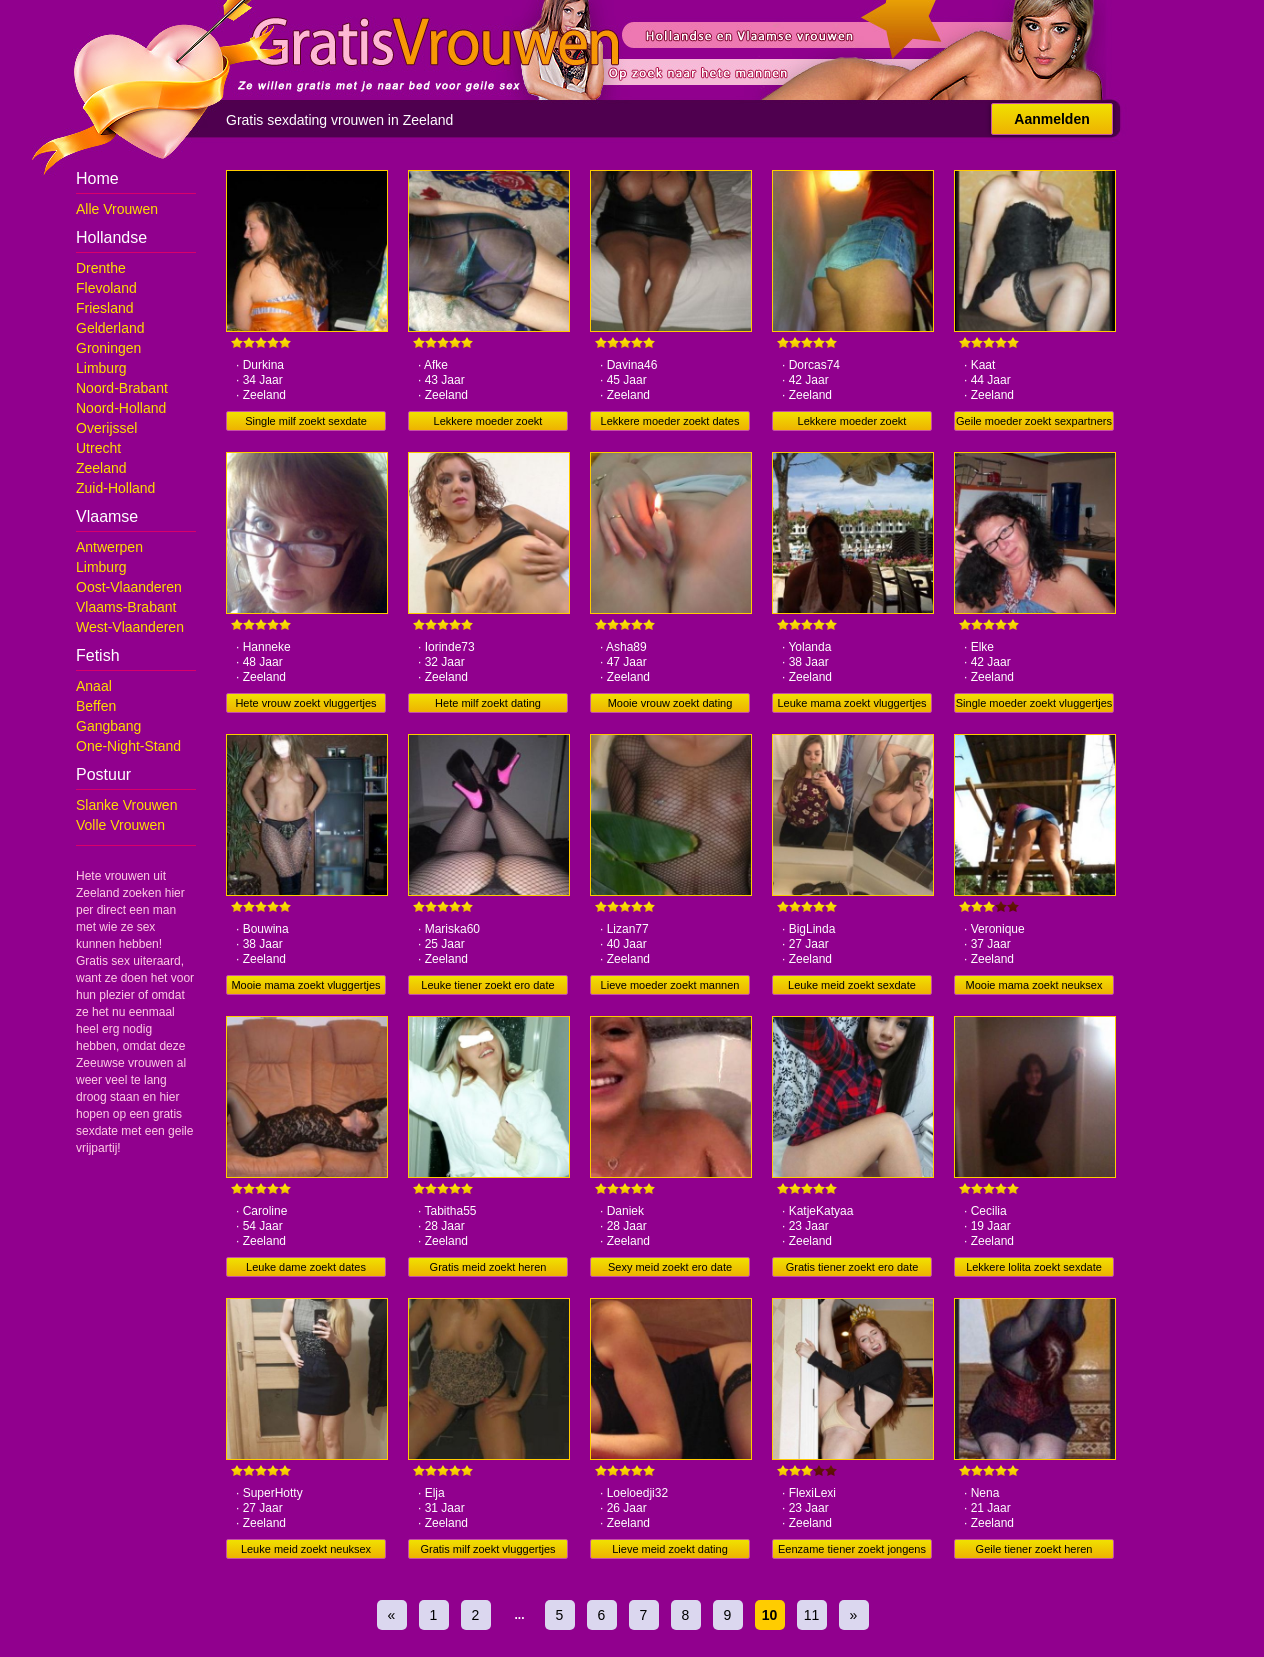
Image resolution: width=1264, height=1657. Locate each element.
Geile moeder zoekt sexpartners (1034, 421)
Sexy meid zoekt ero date (670, 1267)
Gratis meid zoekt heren (488, 1267)
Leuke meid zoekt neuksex (306, 1549)
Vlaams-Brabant (126, 607)
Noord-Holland (121, 408)
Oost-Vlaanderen (129, 587)
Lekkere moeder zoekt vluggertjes (488, 423)
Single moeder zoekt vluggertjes (1034, 703)
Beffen (96, 706)
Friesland (105, 308)
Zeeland (101, 468)
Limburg (101, 368)
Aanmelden (1051, 119)
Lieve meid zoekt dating (670, 1549)
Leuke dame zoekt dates (306, 1267)
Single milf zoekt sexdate (306, 421)
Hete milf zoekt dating (488, 703)
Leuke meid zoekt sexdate (852, 985)
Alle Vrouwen (117, 209)
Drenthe (101, 268)
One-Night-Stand (128, 746)
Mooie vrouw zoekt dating (670, 703)
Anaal (94, 686)
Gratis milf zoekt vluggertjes (487, 1549)
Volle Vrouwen (120, 825)
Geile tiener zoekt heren (1034, 1549)
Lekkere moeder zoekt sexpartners (852, 423)
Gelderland (110, 328)
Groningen (108, 348)
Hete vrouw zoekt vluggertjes (305, 703)
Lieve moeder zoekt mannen (670, 985)
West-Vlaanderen (130, 627)
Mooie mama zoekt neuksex (1034, 985)
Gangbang (108, 726)
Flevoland (106, 288)
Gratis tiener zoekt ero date (852, 1267)
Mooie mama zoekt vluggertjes (305, 985)
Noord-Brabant (122, 388)
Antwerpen (109, 547)
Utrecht (98, 448)
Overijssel (106, 428)
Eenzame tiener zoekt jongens (852, 1549)
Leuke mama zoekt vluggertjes (851, 703)
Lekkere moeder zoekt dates (670, 421)
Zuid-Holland (115, 488)
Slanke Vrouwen (126, 805)
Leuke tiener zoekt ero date (487, 985)
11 (812, 1615)
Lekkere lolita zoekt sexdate (1034, 1267)
